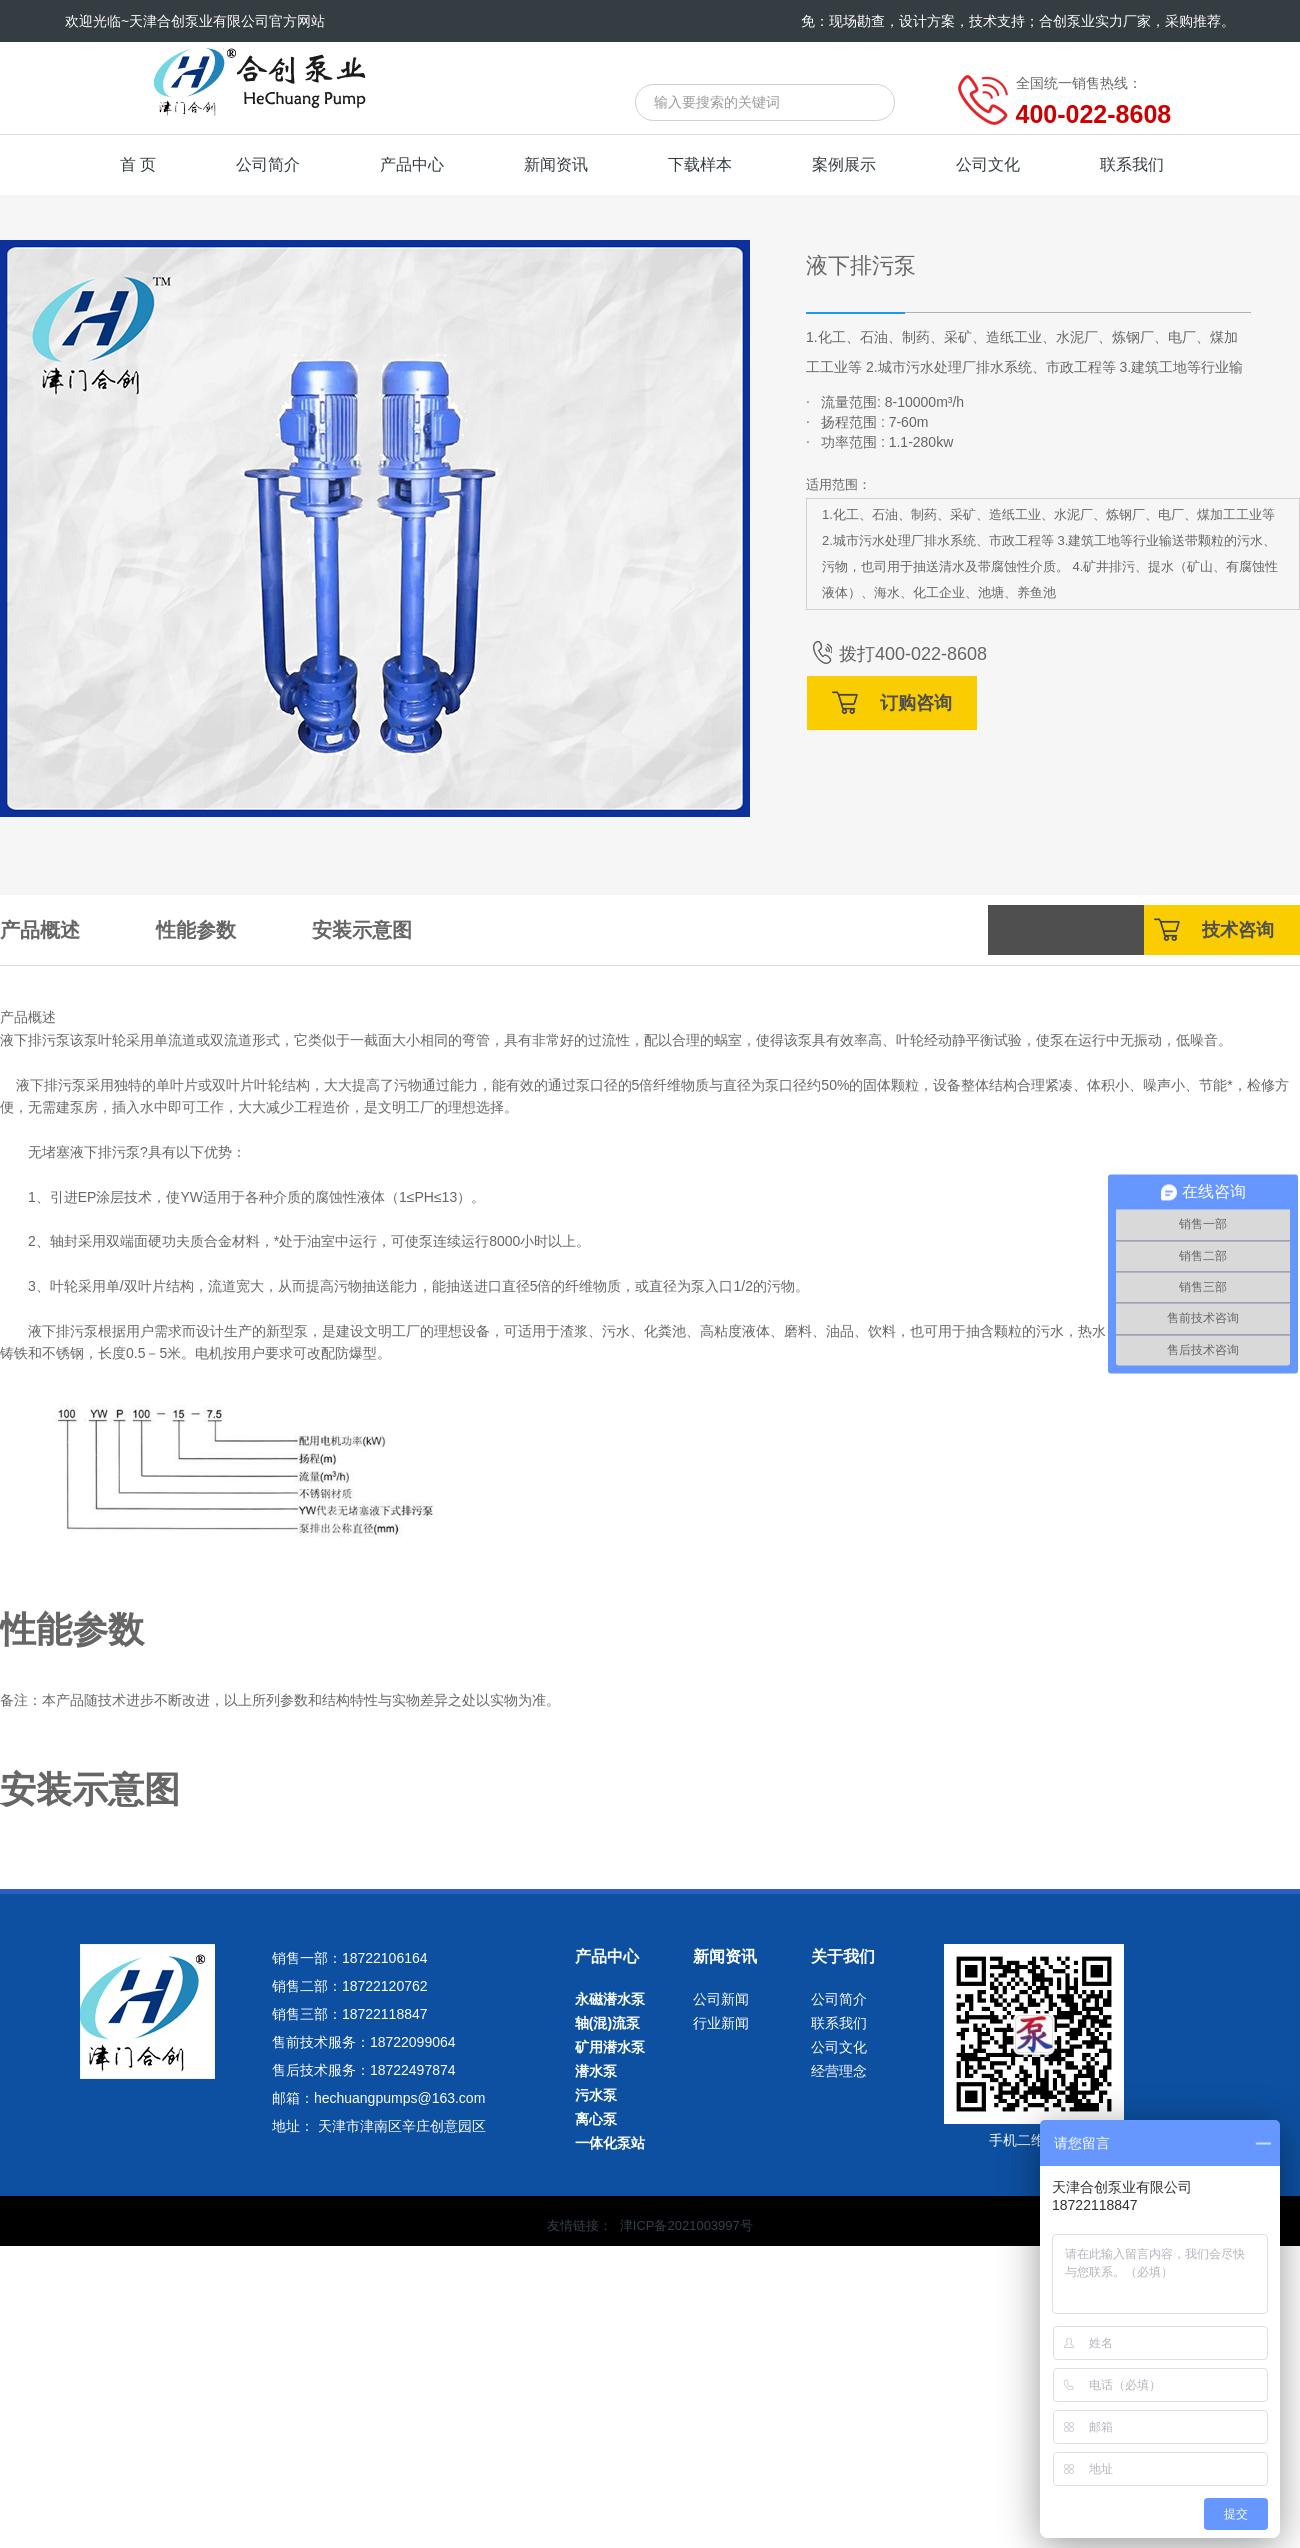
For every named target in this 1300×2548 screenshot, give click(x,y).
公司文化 (988, 164)
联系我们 (1132, 164)
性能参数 (196, 930)
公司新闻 (721, 1999)
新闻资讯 (556, 164)
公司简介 (268, 164)
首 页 (138, 164)
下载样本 (700, 164)
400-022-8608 (1094, 114)
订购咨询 (892, 702)
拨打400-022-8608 (896, 654)
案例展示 (844, 164)
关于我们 (843, 1956)
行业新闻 (721, 2023)
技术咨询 (1214, 930)
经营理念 (839, 2071)
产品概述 (40, 930)
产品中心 (412, 164)
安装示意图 (362, 930)
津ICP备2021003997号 (686, 2225)
